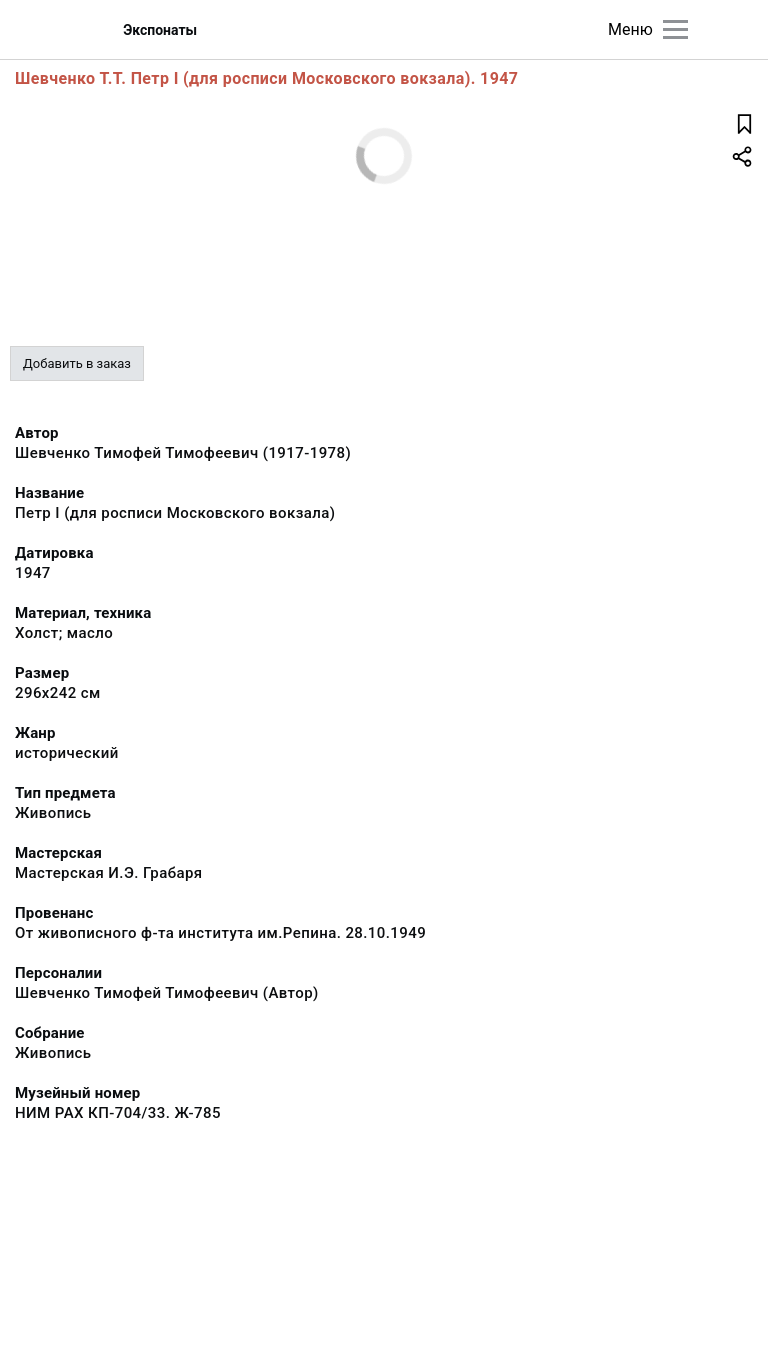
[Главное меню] (675, 29)
